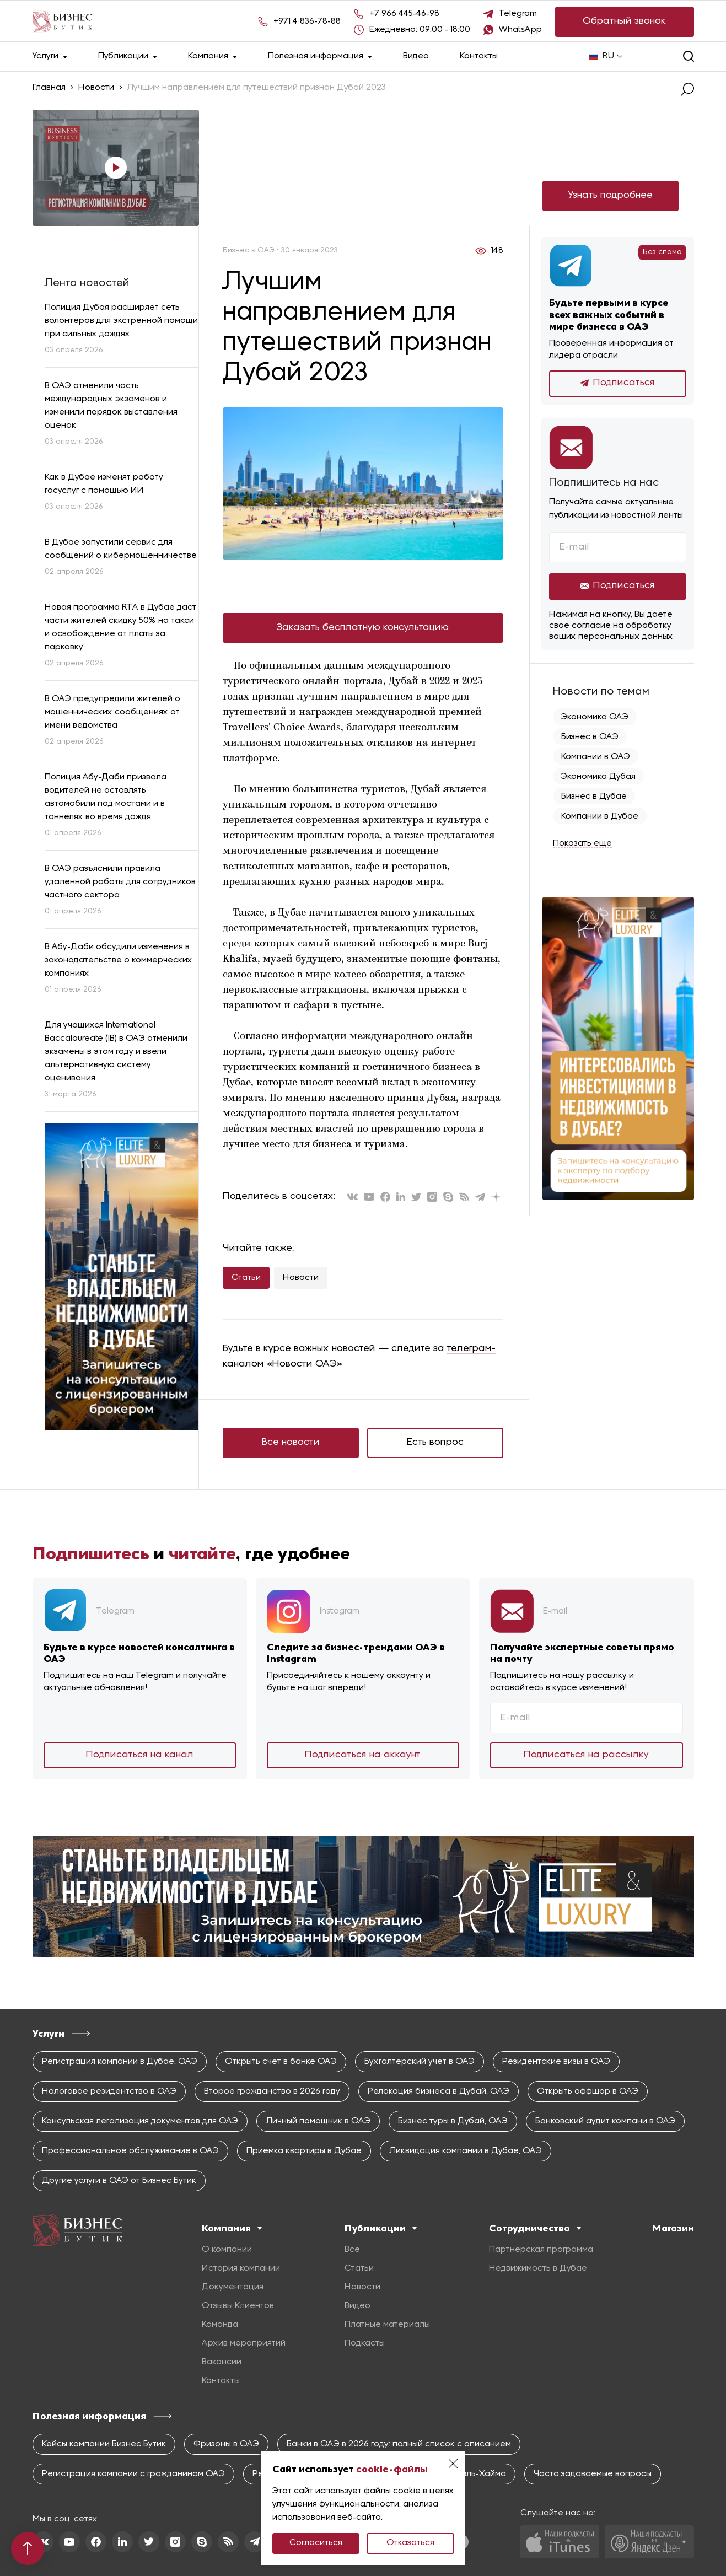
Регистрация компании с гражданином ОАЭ (133, 2474)
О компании (227, 2250)
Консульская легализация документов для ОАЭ (140, 2121)
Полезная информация (320, 56)
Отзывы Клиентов (238, 2306)
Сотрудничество (535, 2228)
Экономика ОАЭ (594, 717)
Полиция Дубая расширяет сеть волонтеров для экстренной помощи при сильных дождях (121, 321)
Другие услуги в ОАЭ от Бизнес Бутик (119, 2181)
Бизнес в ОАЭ (590, 737)
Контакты (479, 56)
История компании (241, 2268)
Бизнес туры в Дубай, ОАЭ (453, 2121)
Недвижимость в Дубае (538, 2268)
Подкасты (365, 2343)
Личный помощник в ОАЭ (318, 2121)
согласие (591, 626)
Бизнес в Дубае (594, 796)
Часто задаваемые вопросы (593, 2474)
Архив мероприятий (244, 2343)
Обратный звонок (624, 21)
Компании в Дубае (599, 816)
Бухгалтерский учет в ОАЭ (419, 2062)
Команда (220, 2324)
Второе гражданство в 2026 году (272, 2091)
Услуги (50, 56)
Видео (416, 56)
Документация (232, 2287)
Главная (49, 88)
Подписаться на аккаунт (363, 1755)
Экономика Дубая (598, 777)
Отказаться (410, 2543)
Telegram (518, 14)
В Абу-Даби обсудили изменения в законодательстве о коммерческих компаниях (118, 960)
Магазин (673, 2228)
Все (352, 2250)
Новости (96, 88)
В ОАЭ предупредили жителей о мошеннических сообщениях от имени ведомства (112, 712)
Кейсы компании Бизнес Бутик (104, 2444)
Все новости (291, 1442)
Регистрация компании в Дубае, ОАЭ (119, 2062)
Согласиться (315, 2543)
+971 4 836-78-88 (307, 21)
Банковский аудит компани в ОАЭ (605, 2121)
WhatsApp (520, 30)
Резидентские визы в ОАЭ (556, 2062)
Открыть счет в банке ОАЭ (281, 2062)
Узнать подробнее (610, 195)
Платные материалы (387, 2324)
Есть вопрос (435, 1442)
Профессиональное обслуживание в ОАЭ (130, 2151)
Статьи (246, 1278)
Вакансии (221, 2362)
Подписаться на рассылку (586, 1755)
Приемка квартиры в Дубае (304, 2151)
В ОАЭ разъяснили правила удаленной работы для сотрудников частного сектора (120, 882)
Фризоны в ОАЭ (226, 2444)
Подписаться (617, 383)
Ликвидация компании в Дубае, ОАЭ (465, 2151)
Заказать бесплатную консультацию (363, 627)
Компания (212, 56)
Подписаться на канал (139, 1755)
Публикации (127, 56)
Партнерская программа (541, 2250)
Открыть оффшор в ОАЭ (587, 2091)
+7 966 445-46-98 (404, 14)
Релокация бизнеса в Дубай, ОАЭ (438, 2091)
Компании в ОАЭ (595, 757)
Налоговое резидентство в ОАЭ (109, 2091)
